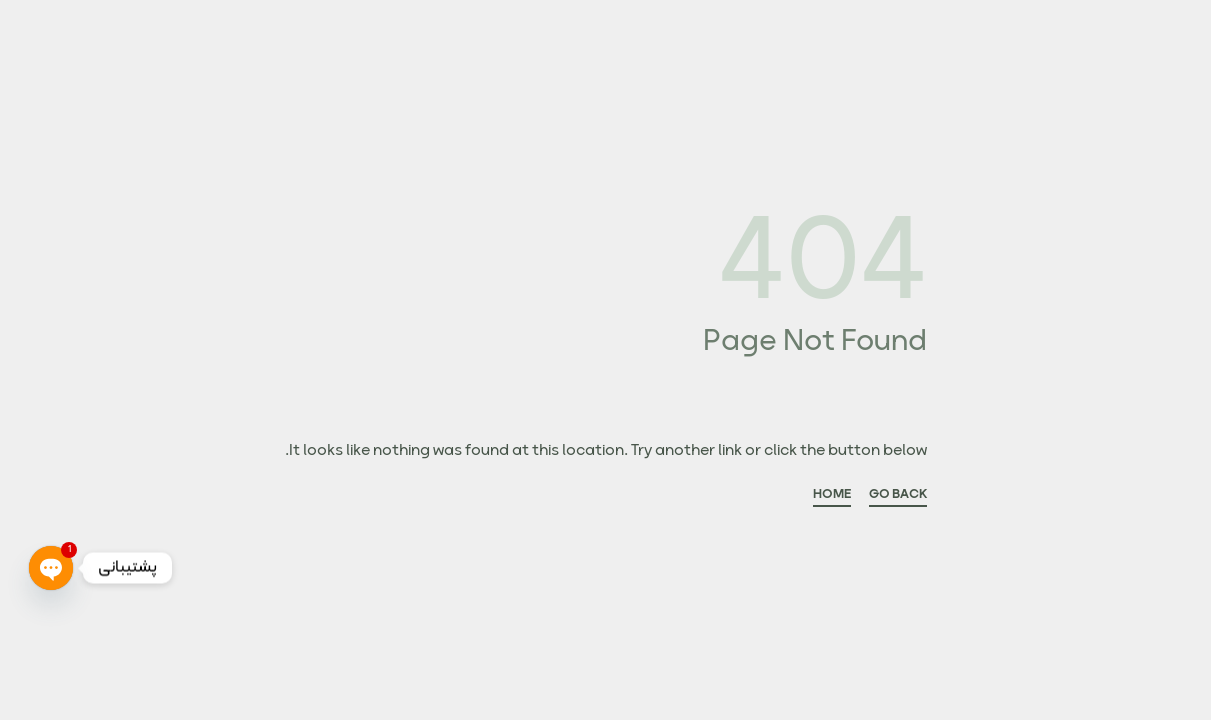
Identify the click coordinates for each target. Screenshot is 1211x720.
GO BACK (898, 497)
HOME (832, 497)
